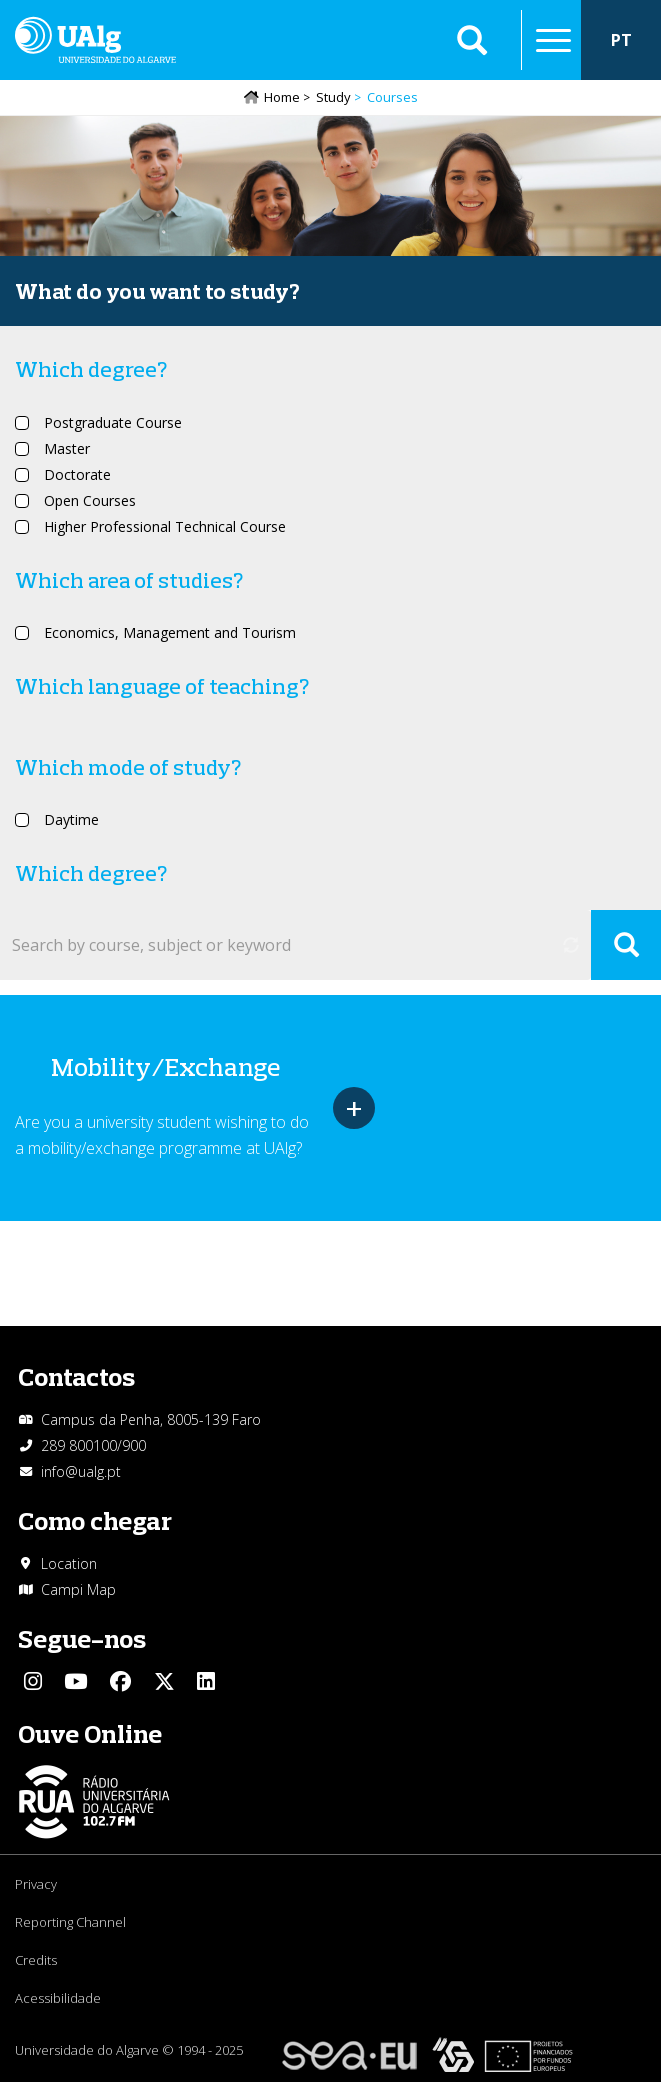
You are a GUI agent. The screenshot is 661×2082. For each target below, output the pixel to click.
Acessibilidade (58, 1998)
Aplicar (472, 40)
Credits (36, 1960)
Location (69, 1563)
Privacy (36, 1884)
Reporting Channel (70, 1922)
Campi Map (78, 1589)
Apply (626, 945)
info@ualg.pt (81, 1471)
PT (621, 40)
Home (282, 97)
